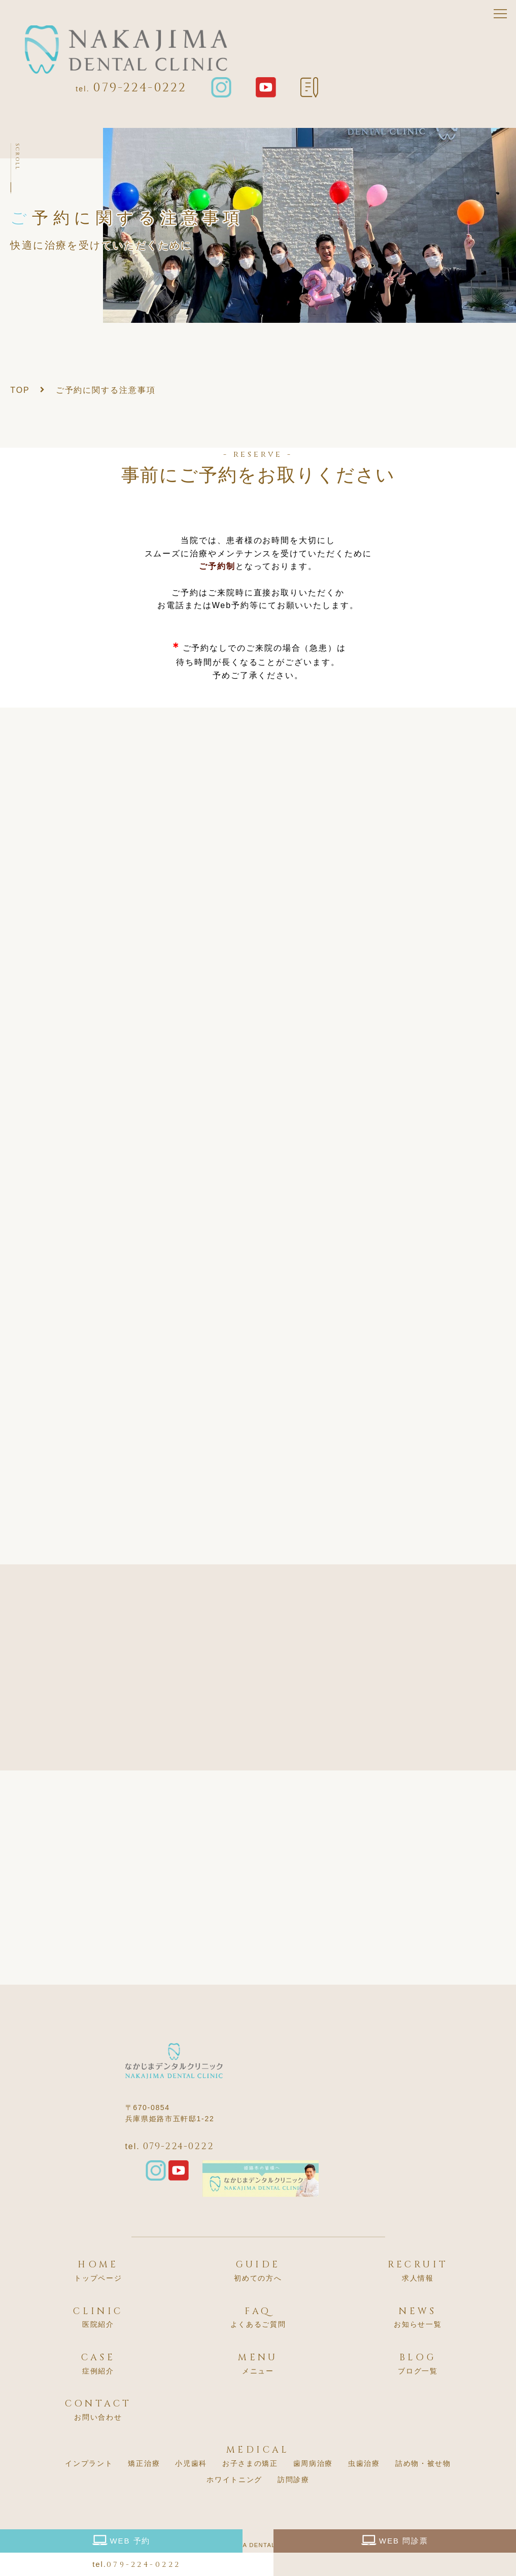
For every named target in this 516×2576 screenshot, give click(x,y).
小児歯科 (191, 2463)
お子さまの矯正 (250, 2463)
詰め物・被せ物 (423, 2463)
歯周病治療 (313, 2463)
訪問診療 (293, 2479)
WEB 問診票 (394, 2540)
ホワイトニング (234, 2479)
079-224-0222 (140, 88)
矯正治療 (144, 2463)
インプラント (89, 2463)
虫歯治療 (364, 2463)
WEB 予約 (121, 2540)
